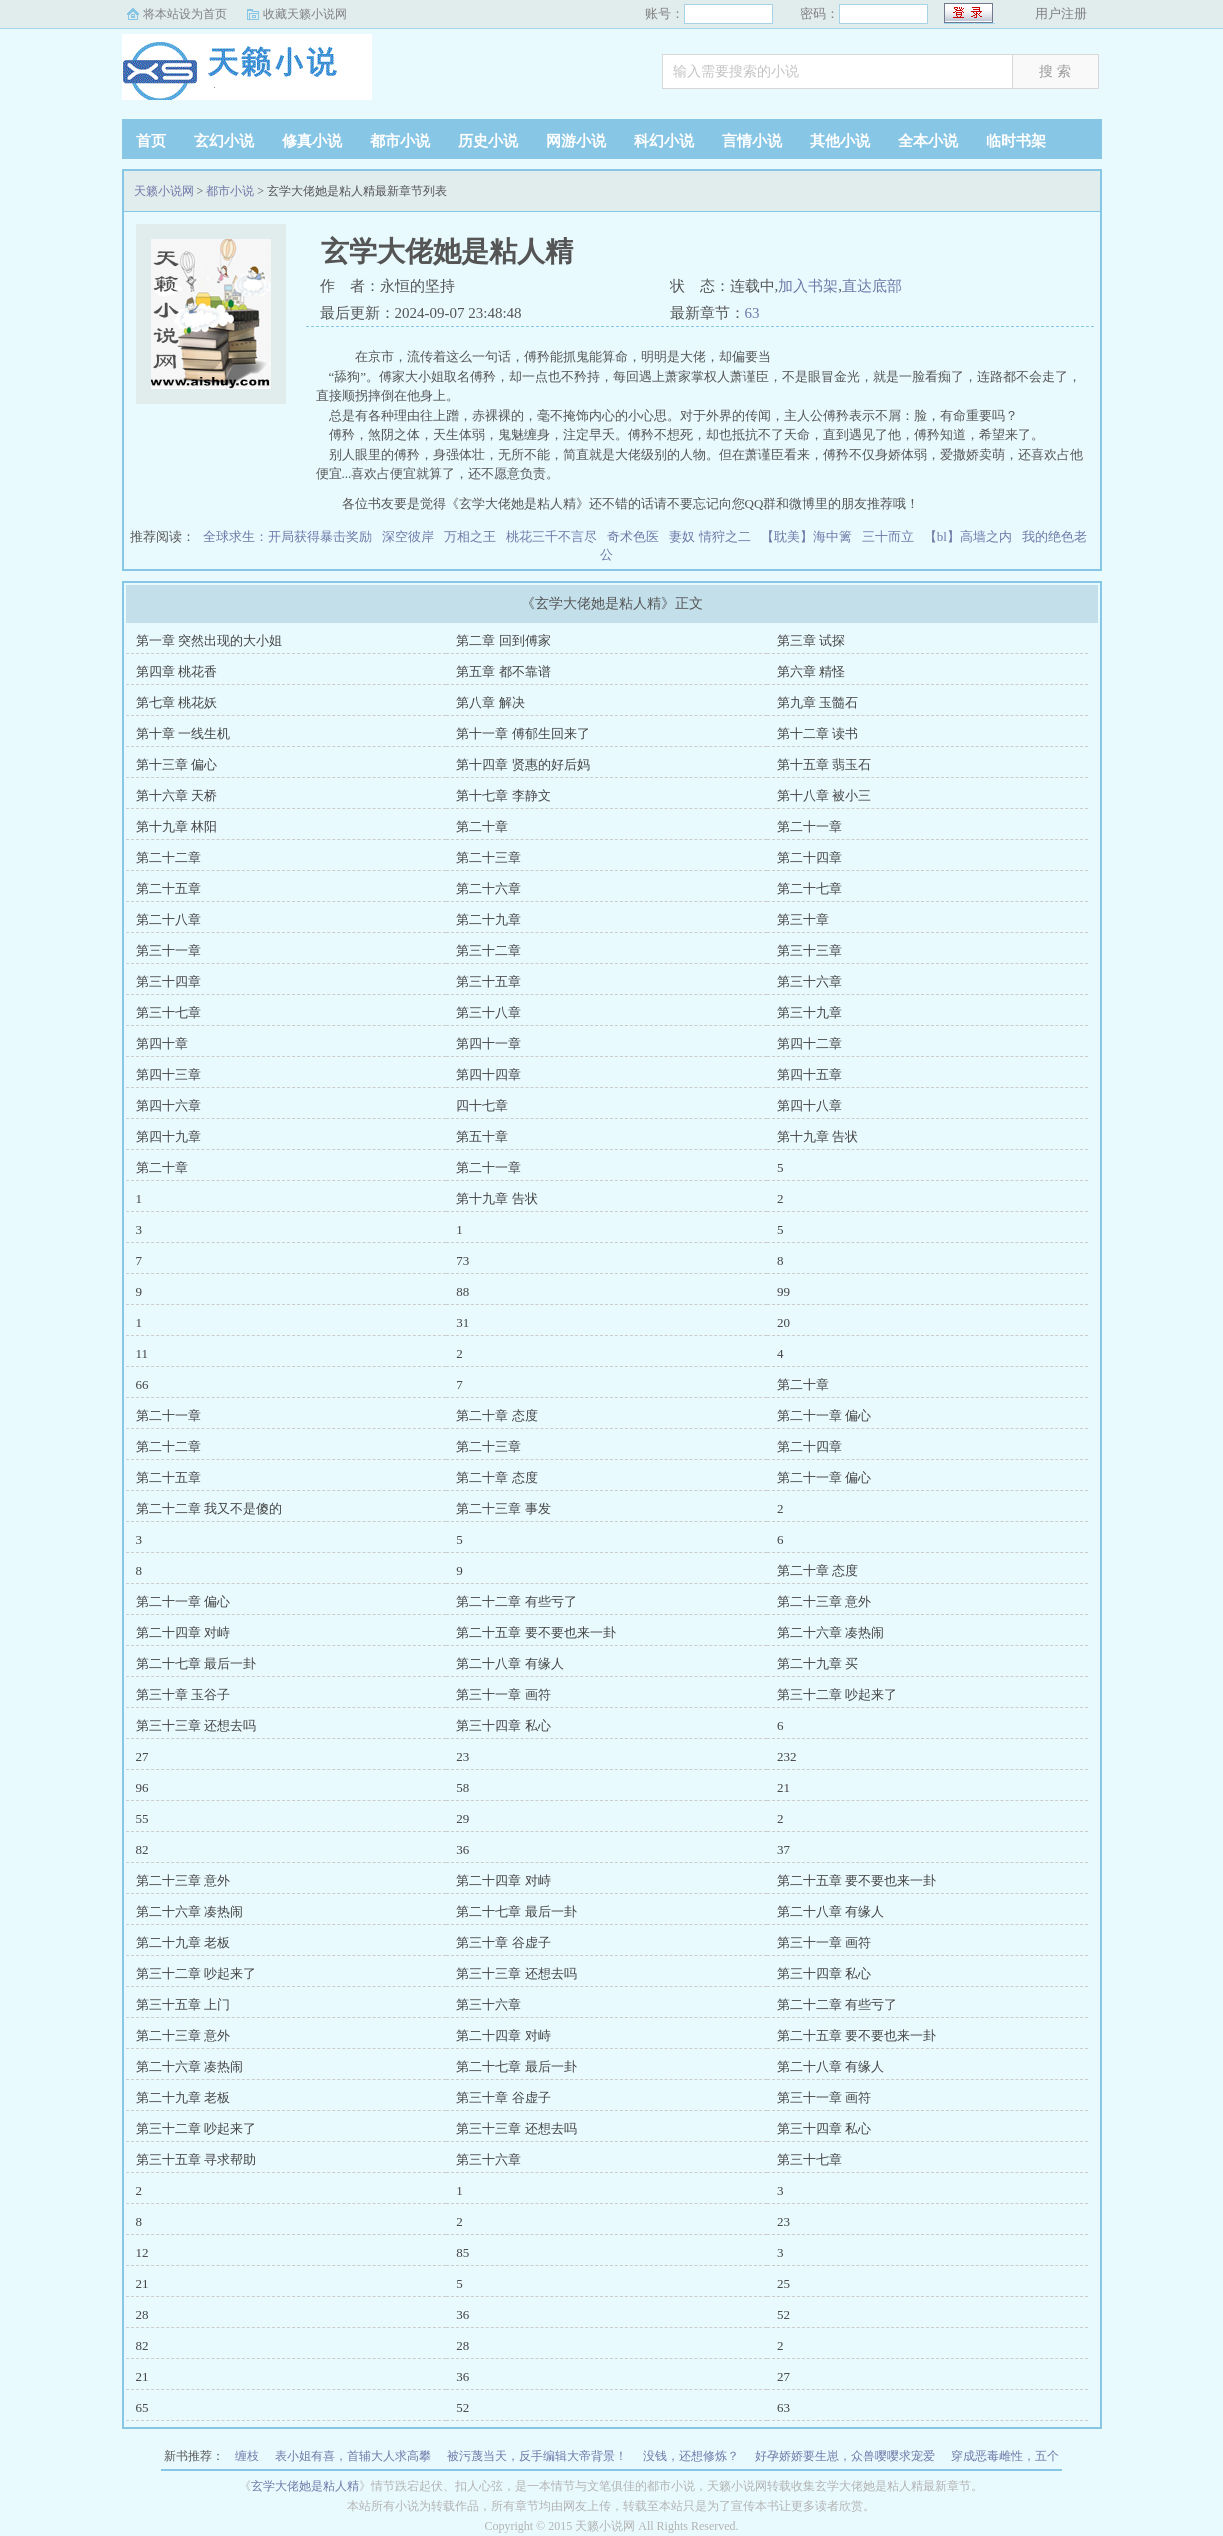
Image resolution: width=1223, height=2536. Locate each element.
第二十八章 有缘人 (509, 1663)
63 (752, 313)
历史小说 (488, 141)
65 (142, 2407)
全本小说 (928, 141)
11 (142, 1353)
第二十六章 (488, 888)
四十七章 (482, 1105)
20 (783, 1322)
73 (462, 1260)
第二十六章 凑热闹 (830, 1632)
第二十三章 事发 (503, 1508)
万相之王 (470, 536)
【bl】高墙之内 (968, 536)
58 (462, 1787)
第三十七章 (168, 1012)
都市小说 (400, 141)
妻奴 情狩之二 (709, 536)
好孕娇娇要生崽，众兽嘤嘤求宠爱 (845, 2456)
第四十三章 (168, 1074)
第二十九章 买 (817, 1663)
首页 (151, 141)
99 (783, 1291)
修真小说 (312, 141)
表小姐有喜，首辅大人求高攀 (353, 2456)
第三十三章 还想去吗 (196, 1725)
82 (142, 1849)
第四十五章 (809, 1074)
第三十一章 (168, 950)
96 (142, 1787)
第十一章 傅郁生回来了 (522, 733)
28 (142, 2314)
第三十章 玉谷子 (183, 1694)
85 (462, 2252)
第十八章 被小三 (824, 795)
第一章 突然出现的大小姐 (209, 640)
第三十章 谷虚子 (503, 1942)
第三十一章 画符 (503, 1694)
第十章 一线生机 (183, 733)
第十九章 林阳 (176, 826)
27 (142, 1756)
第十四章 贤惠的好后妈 (522, 764)
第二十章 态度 (496, 1415)
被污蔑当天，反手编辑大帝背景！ (537, 2456)
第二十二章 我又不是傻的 (209, 1508)
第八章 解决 (490, 702)
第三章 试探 (811, 640)
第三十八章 (488, 1012)
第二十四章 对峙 (183, 1632)
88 (462, 1291)
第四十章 (162, 1043)
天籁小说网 (247, 74)
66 (142, 1384)
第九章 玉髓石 (817, 702)
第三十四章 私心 (503, 1725)
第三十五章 (488, 981)
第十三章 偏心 (176, 764)
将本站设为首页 (185, 14)
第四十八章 (809, 1105)
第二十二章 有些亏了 (516, 1601)
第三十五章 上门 (183, 2004)
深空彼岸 (408, 536)
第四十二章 (809, 1043)
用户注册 (1061, 13)
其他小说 (840, 141)
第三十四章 (168, 981)
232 (787, 1756)
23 (462, 1756)
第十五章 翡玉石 (824, 764)
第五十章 (482, 1136)
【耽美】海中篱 (806, 536)
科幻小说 (664, 141)
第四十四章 (488, 1074)
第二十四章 (809, 857)
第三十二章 (488, 950)
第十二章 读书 (817, 733)
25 (783, 2283)
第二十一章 (809, 826)
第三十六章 (809, 981)
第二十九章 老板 (183, 1942)
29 (462, 1818)
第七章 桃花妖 (176, 702)
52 (783, 2314)
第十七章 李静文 (503, 795)
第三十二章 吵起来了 (837, 1694)
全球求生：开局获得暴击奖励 (287, 536)
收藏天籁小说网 (305, 14)
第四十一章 (488, 1043)
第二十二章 (168, 857)
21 (783, 1787)
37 (783, 1849)
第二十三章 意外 (824, 1601)
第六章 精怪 (811, 671)
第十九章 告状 (817, 1136)
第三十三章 (809, 950)
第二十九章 (488, 919)
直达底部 (872, 286)
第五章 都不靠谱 (503, 671)
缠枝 (247, 2456)
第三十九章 (809, 1012)
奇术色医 (633, 536)
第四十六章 (168, 1105)
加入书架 (808, 286)
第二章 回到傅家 (503, 640)
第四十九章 (168, 1136)
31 (462, 1322)
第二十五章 (168, 888)
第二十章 (482, 826)
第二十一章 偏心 (824, 1415)
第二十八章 (168, 919)
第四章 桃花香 (176, 671)
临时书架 (1016, 141)
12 (142, 2252)
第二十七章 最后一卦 (196, 1663)
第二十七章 (809, 888)
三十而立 (888, 536)
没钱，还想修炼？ (691, 2456)
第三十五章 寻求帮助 (196, 2159)
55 (142, 1818)
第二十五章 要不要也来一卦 (535, 1632)
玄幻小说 (224, 141)
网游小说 (576, 141)
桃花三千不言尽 (551, 536)
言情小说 (752, 141)
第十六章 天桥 (176, 795)
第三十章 (803, 919)
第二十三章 (488, 857)
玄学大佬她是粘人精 (305, 2486)
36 (462, 1849)
